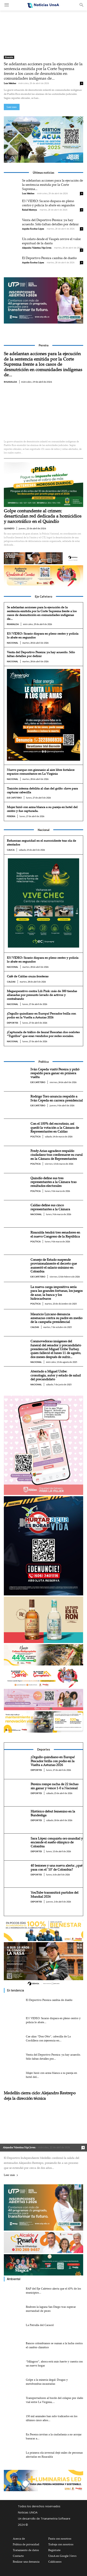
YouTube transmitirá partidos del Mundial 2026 (54, 1894)
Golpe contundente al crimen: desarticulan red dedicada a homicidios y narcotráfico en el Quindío (42, 516)
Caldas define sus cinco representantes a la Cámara (50, 1207)
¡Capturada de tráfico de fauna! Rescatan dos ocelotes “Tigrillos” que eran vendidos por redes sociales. (43, 1034)
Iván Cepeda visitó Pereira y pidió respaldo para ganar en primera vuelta (54, 1073)
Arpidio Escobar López (33, 228)
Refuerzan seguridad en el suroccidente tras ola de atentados (41, 842)
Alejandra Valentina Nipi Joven (36, 247)
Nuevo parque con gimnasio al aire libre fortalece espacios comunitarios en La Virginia (41, 772)
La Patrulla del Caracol (40, 2325)
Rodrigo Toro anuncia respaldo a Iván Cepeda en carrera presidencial (56, 1098)
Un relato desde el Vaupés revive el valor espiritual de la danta (51, 241)
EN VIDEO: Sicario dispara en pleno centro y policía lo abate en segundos (48, 203)
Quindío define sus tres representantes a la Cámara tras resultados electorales (53, 1182)
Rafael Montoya (29, 209)
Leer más (12, 107)
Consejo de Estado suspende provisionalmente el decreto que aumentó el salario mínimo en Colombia (53, 1265)
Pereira (11, 816)
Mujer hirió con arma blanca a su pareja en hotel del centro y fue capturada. (42, 809)
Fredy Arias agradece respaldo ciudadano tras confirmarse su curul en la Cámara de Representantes (56, 1154)
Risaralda (9, 57)
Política (35, 1136)
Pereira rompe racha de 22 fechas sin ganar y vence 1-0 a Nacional (54, 1786)
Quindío (9, 528)
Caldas (11, 981)
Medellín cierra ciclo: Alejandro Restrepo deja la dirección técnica (40, 2095)
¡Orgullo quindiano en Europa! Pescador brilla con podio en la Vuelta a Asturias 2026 (41, 1015)
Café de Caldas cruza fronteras (27, 976)
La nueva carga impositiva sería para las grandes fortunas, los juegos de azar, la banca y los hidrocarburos (56, 1293)
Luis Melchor (10, 83)
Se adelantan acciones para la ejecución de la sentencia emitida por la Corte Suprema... (52, 184)
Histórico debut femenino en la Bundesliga (53, 1813)
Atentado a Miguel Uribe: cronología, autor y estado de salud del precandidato (55, 1375)
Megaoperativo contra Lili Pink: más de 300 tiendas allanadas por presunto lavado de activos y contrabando (42, 995)
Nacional (12, 643)
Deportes (12, 1022)
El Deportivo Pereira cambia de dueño (49, 258)
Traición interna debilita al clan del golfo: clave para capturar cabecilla (42, 790)
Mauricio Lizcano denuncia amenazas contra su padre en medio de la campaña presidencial (56, 1318)
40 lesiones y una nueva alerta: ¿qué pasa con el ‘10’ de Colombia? (56, 1867)
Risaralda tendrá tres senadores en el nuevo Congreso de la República (55, 1234)
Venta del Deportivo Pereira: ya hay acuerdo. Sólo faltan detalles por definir (50, 222)
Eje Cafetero (14, 797)
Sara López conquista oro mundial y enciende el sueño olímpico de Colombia (57, 1842)
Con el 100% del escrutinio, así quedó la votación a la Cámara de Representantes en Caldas (54, 1127)
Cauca (11, 850)
